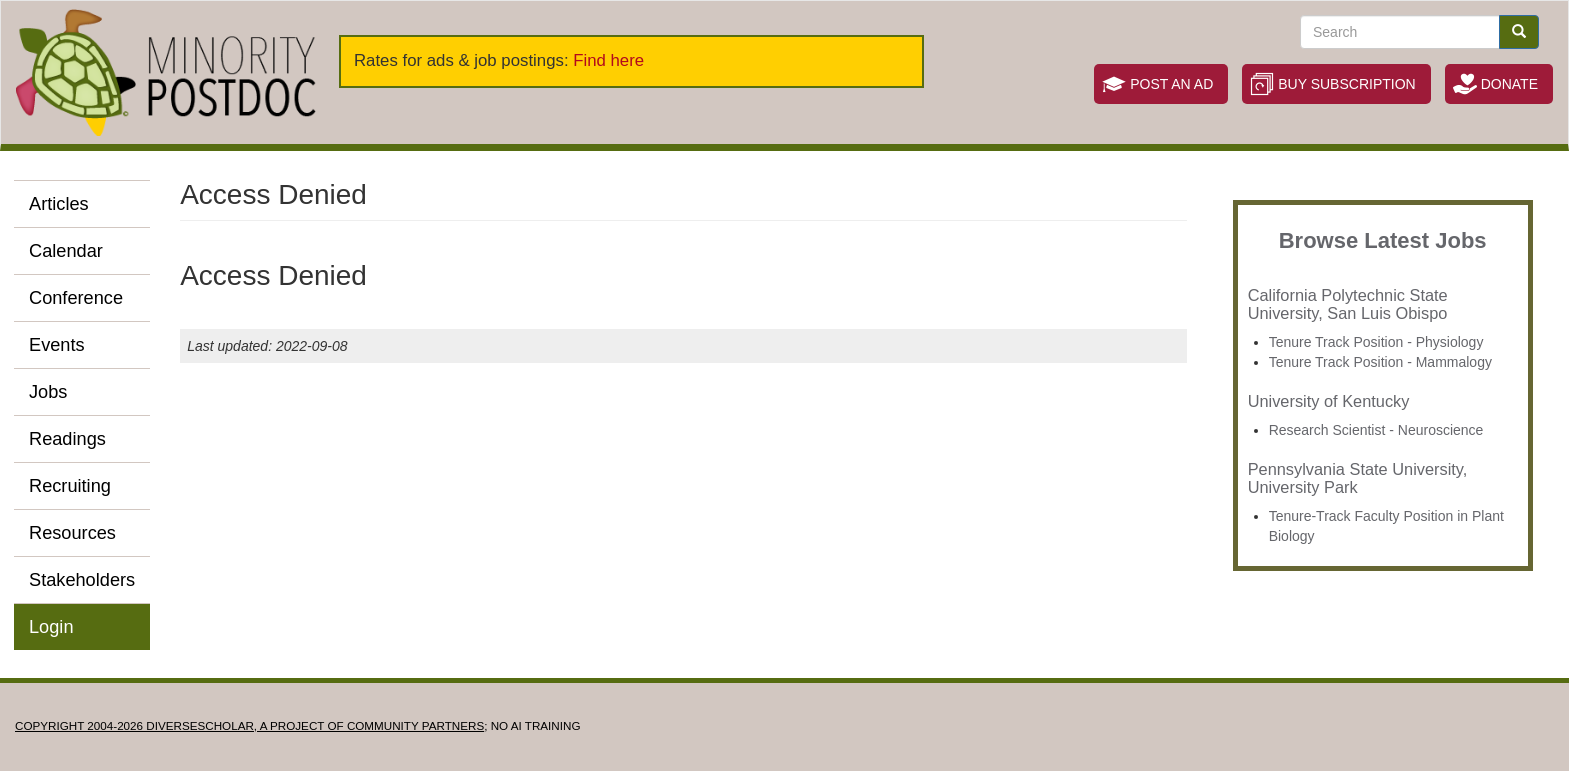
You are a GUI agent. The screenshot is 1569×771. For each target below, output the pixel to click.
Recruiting (70, 486)
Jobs (48, 392)
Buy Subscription (1346, 84)
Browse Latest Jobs (1383, 240)
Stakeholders (82, 580)
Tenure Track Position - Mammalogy (1380, 362)
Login (51, 627)
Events (57, 345)
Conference (76, 298)
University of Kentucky (1329, 401)
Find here (608, 60)
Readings (67, 439)
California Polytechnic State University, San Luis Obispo (1348, 304)
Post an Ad (1171, 84)
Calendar (66, 251)
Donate (1509, 84)
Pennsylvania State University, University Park (1358, 478)
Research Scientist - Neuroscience (1376, 430)
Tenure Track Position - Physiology (1376, 342)
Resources (72, 533)
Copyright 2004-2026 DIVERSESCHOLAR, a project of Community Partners (249, 725)
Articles (59, 204)
